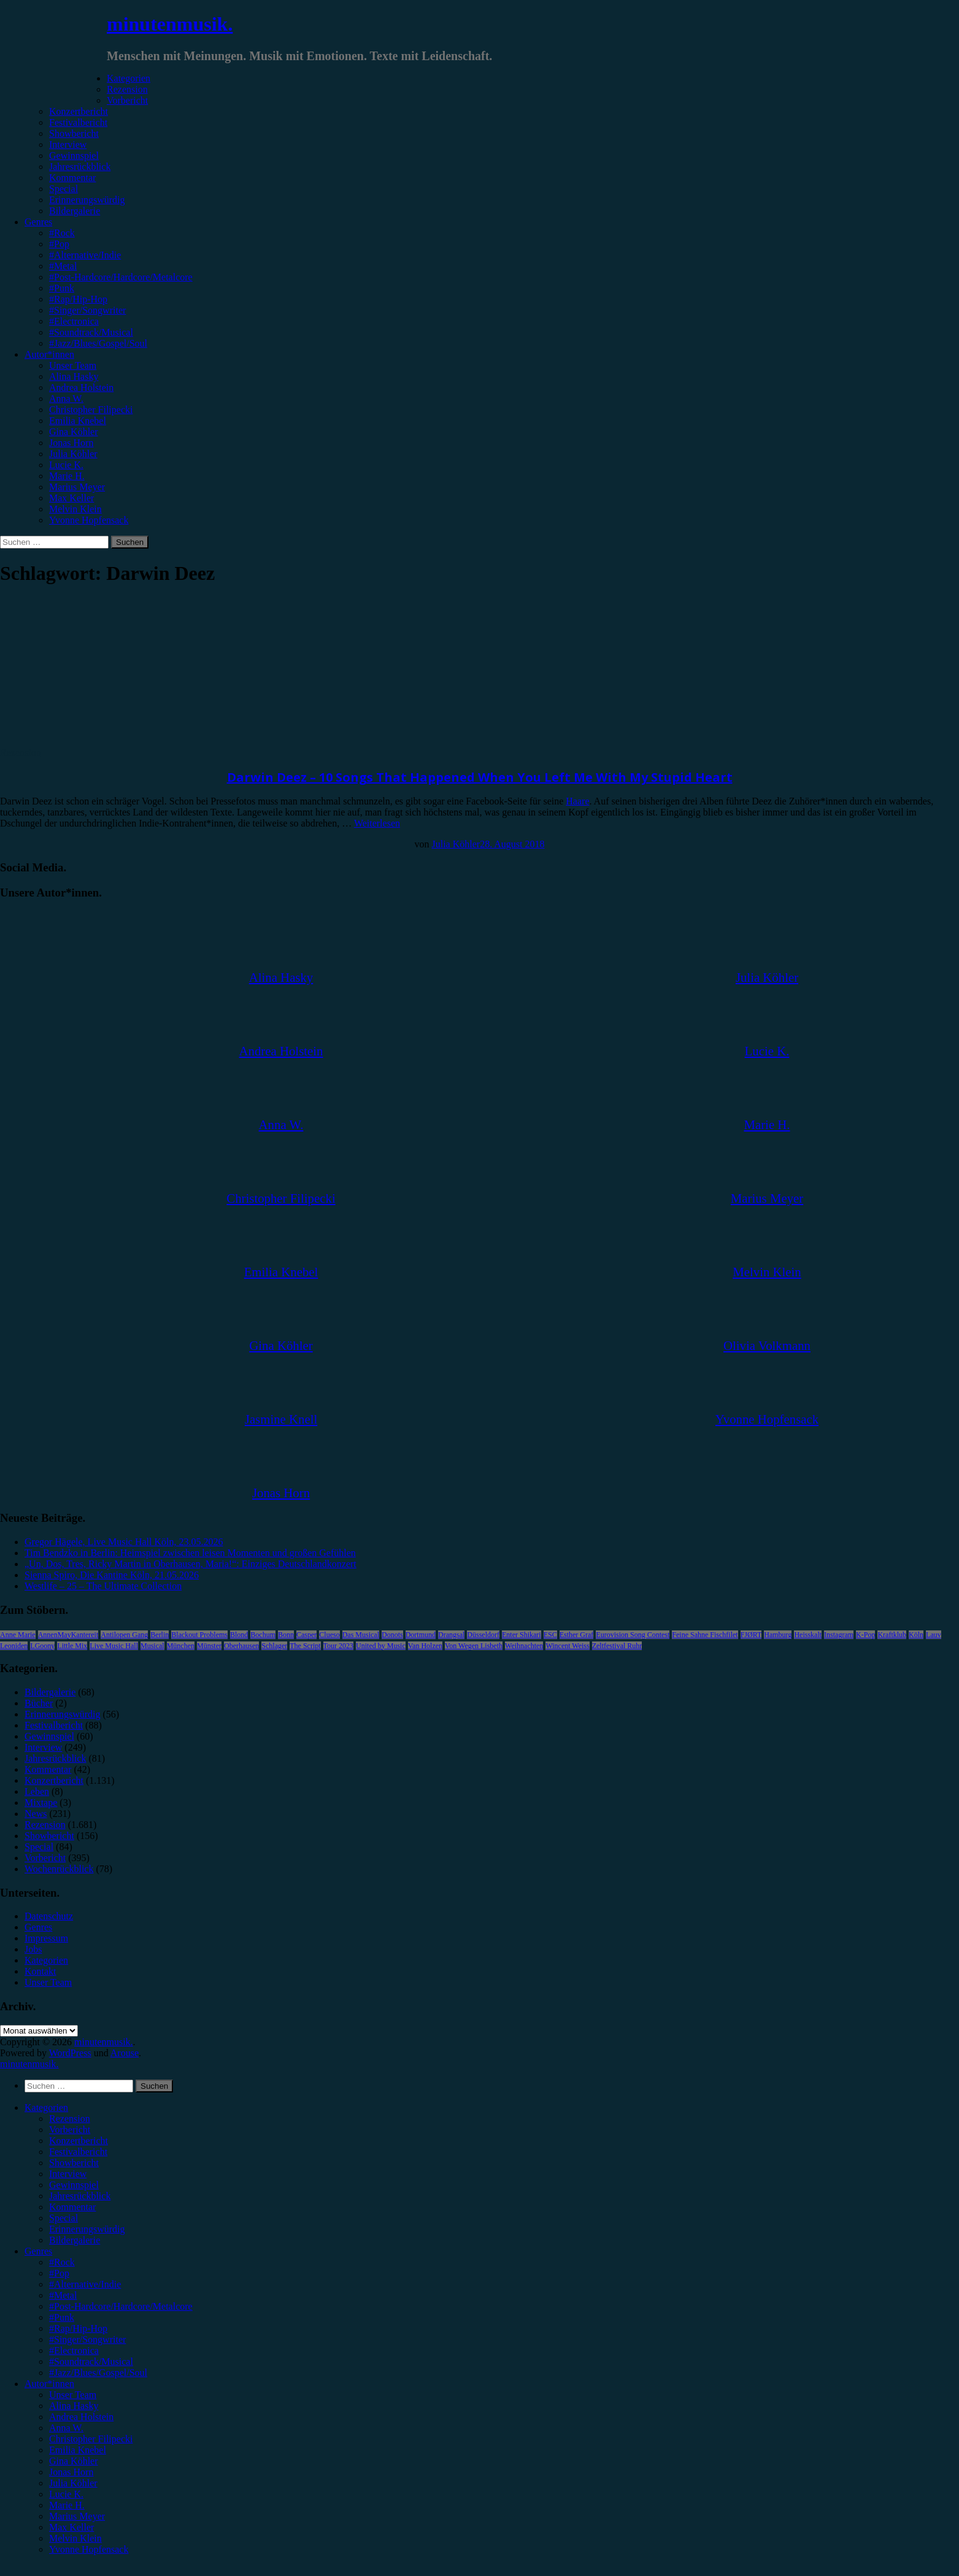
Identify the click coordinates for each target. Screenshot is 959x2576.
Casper (306, 1634)
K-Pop (865, 1634)
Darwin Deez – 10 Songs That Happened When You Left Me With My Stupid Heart (480, 777)
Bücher (39, 1703)
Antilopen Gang (124, 1634)
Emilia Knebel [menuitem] (77, 2450)
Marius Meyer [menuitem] (77, 2516)
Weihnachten (524, 1645)
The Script (305, 1645)
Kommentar (72, 177)
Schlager (274, 1645)
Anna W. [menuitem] (66, 2428)
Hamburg (777, 1634)
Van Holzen (425, 1645)
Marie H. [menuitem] (67, 2505)
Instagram (838, 1634)
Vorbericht (127, 100)
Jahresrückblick (79, 166)
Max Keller (71, 498)
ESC (550, 1634)
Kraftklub (891, 1634)
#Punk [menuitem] (61, 2317)
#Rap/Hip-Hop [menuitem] (78, 2328)
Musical (152, 1645)
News (36, 1813)
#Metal (63, 266)
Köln (916, 1634)
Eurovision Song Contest (632, 1634)
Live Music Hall (114, 1645)
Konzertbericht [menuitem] (78, 2140)
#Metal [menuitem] (63, 2295)
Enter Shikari (521, 1634)
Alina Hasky (73, 376)
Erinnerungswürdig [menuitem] (87, 2229)
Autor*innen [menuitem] (49, 2383)
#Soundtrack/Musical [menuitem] (91, 2361)
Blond (239, 1634)
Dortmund (421, 1634)
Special (63, 188)
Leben (37, 1791)
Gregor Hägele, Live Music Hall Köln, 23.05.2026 (124, 1542)
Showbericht (74, 133)
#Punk (61, 288)
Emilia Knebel (77, 420)
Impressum (46, 1938)
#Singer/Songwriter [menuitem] (87, 2339)
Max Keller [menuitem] (71, 2527)
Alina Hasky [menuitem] (73, 2406)
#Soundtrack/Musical (91, 332)
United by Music (381, 1645)
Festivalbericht (78, 122)
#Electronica (74, 321)
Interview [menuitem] (68, 2174)
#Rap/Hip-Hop (78, 299)
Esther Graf (577, 1634)
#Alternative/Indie (85, 255)
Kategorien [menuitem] (46, 2107)
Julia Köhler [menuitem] (73, 2483)
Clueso (329, 1634)
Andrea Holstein (81, 387)
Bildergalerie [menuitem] (74, 2240)
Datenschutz (49, 1916)
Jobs (33, 1949)
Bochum (262, 1634)
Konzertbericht (78, 111)
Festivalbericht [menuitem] (78, 2151)
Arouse (124, 2053)
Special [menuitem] (63, 2218)
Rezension (127, 89)
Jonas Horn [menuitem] (71, 2472)
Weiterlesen (377, 823)
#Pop (59, 244)
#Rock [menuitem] (62, 2262)
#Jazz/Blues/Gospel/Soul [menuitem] (98, 2372)
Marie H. (67, 476)
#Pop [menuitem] (59, 2273)
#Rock (62, 233)
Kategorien (128, 78)
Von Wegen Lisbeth (474, 1645)
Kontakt (40, 1971)
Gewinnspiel (74, 155)
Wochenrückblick (59, 1869)
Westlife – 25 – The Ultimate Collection (103, 1586)
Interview (68, 144)
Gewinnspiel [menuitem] (74, 2185)
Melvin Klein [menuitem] (75, 2538)
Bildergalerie (74, 211)
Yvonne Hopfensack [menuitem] (88, 2549)
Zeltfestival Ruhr (617, 1645)
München (180, 1645)
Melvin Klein (75, 509)
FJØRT (751, 1634)
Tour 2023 (338, 1645)
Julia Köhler (73, 454)
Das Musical (360, 1634)
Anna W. (66, 398)
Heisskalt (808, 1634)
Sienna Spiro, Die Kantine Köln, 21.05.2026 (112, 1575)
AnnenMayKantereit (68, 1634)
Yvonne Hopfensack (88, 520)
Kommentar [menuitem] (72, 2207)
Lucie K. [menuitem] (66, 2494)
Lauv (933, 1634)
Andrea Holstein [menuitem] (81, 2417)
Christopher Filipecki (91, 409)
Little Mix (72, 1645)
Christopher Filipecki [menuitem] (91, 2439)
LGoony (42, 1645)
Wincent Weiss (567, 1645)
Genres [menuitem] (38, 2251)
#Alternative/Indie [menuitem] (85, 2284)
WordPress (70, 2053)
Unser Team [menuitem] (72, 2394)
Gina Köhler (73, 431)
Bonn (286, 1634)
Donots (392, 1634)
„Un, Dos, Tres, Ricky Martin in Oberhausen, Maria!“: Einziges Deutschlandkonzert (190, 1564)
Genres (38, 222)
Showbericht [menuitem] (74, 2163)
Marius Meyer (77, 487)
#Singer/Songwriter (87, 310)
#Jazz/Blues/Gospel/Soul (98, 343)
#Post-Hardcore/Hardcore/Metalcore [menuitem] (121, 2306)
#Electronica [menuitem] (74, 2350)
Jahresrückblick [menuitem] (79, 2196)
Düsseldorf (483, 1634)
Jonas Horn (71, 443)
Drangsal (451, 1634)
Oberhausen (241, 1645)
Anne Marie (18, 1634)
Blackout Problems (199, 1634)
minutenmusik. (170, 24)
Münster (209, 1645)
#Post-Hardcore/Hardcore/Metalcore (121, 277)
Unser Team (72, 365)
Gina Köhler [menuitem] (73, 2461)
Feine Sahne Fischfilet (705, 1634)
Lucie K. (66, 465)
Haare (577, 801)
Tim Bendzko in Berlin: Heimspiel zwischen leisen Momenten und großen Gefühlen (190, 1553)
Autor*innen (49, 354)
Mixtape (41, 1802)
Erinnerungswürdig (87, 200)
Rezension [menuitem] (69, 2118)
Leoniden (14, 1645)
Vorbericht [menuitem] (69, 2129)
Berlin (159, 1634)
